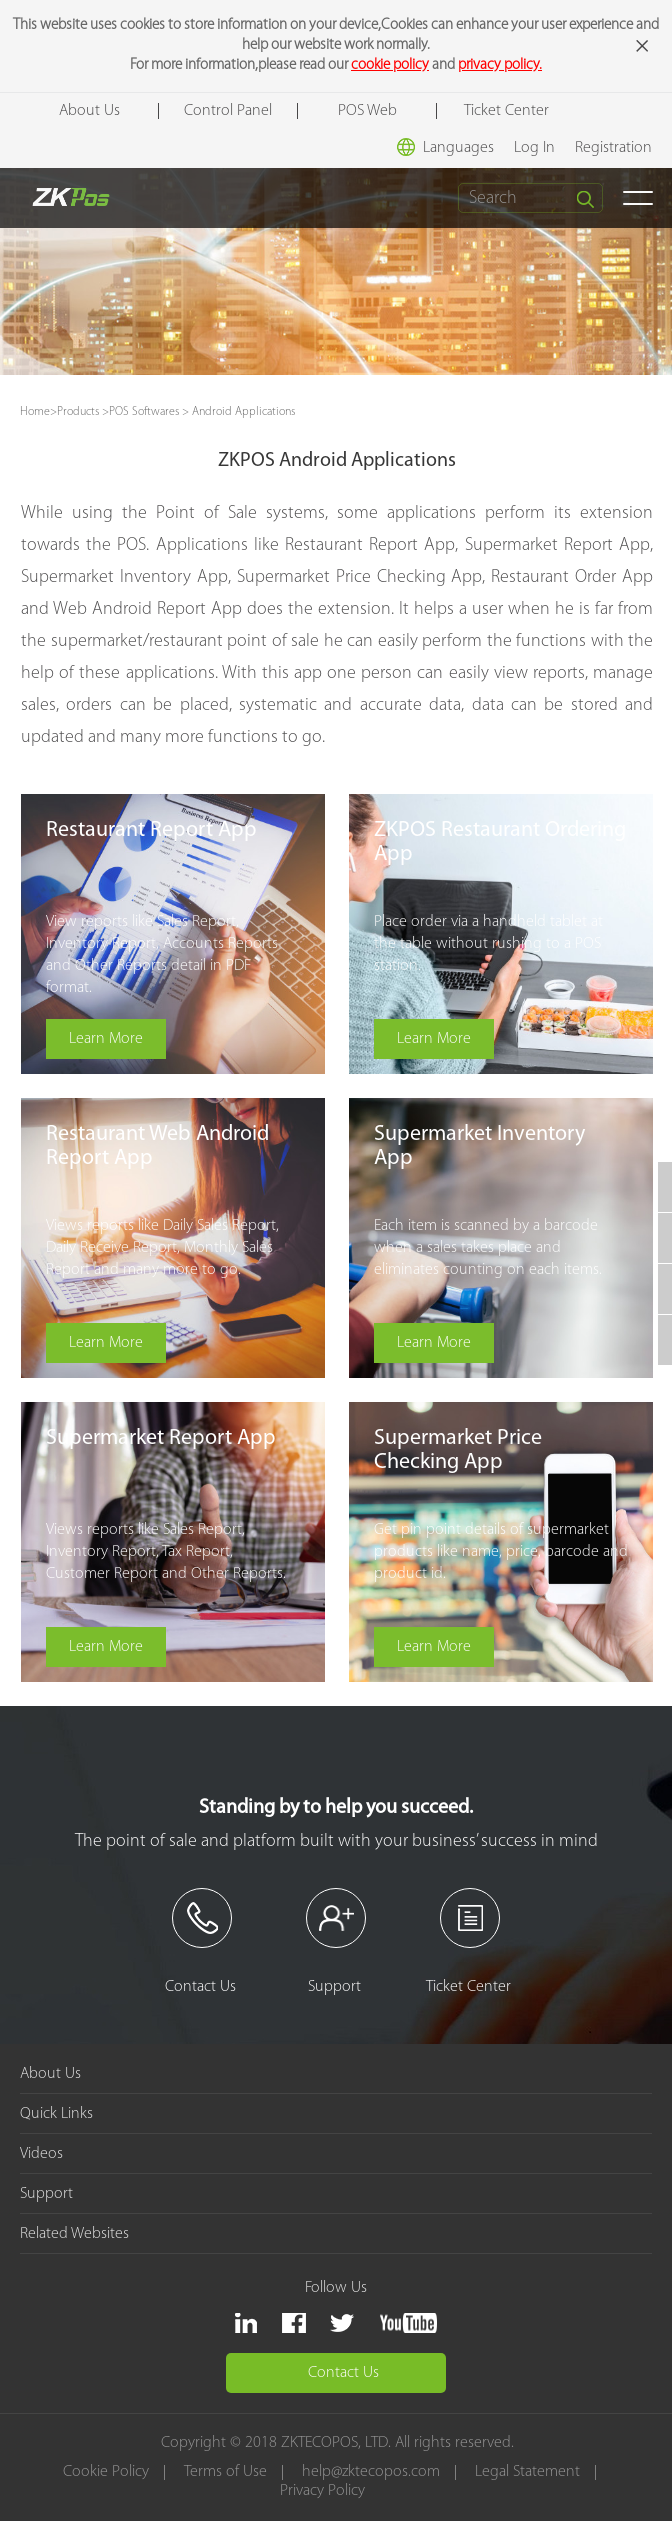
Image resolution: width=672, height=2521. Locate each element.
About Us (89, 111)
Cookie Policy (107, 2472)
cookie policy (390, 65)
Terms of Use (226, 2472)
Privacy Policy (322, 2491)
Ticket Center (506, 111)
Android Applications (243, 412)
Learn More (107, 1039)
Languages (445, 147)
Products (78, 412)
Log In (534, 148)
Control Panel (228, 111)
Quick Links (56, 2114)
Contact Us (343, 2373)
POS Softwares (144, 412)
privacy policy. (500, 65)
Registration (613, 148)
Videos (41, 2154)
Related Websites (74, 2234)
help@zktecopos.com (372, 2472)
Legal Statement (528, 2472)
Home (35, 412)
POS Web (367, 111)
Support (46, 2194)
